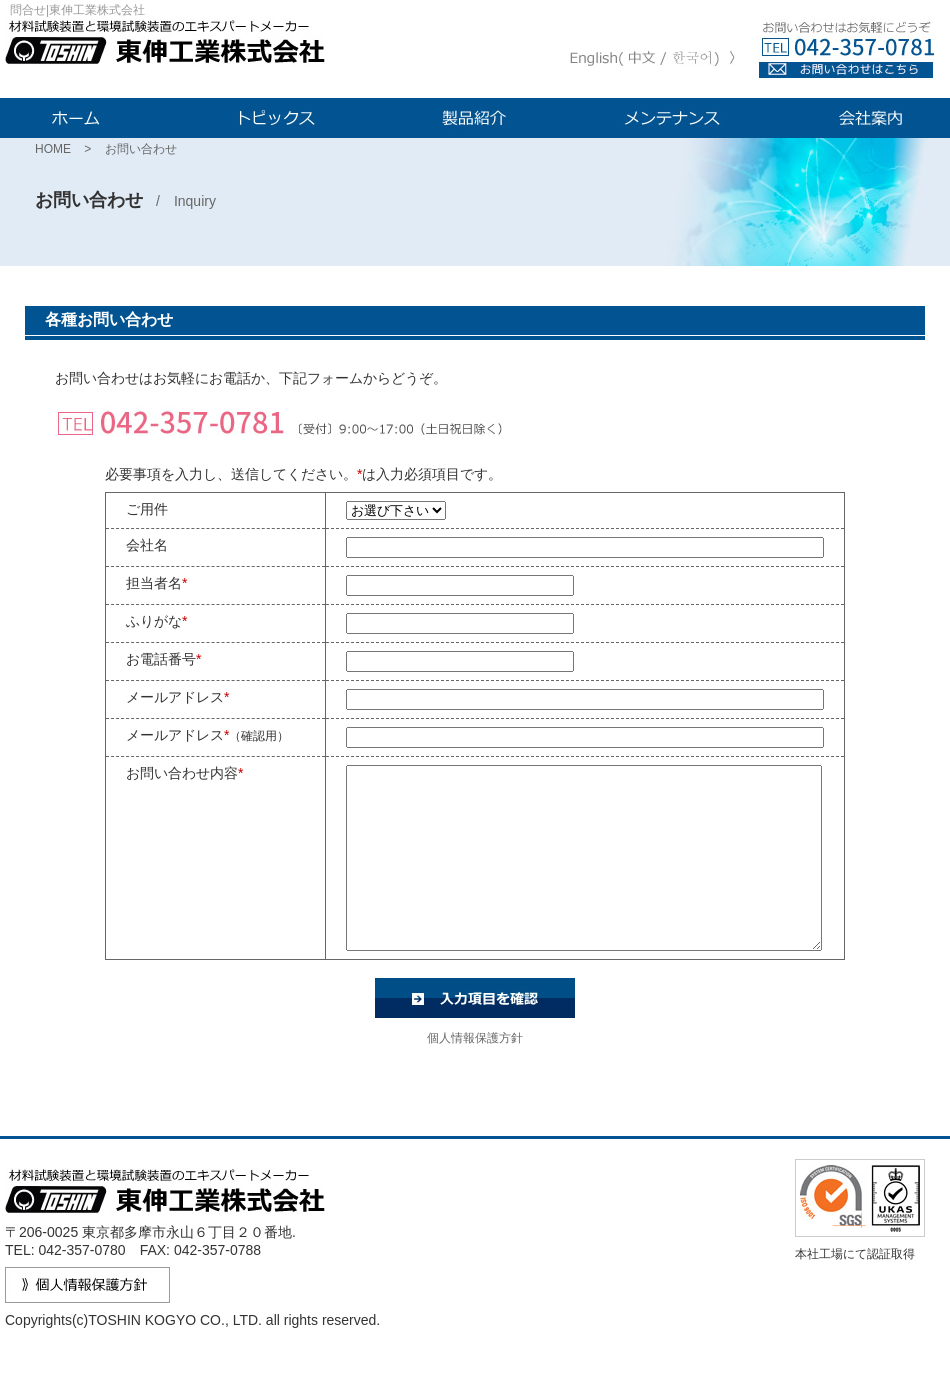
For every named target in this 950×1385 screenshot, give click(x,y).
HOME (53, 149)
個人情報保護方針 (475, 1074)
